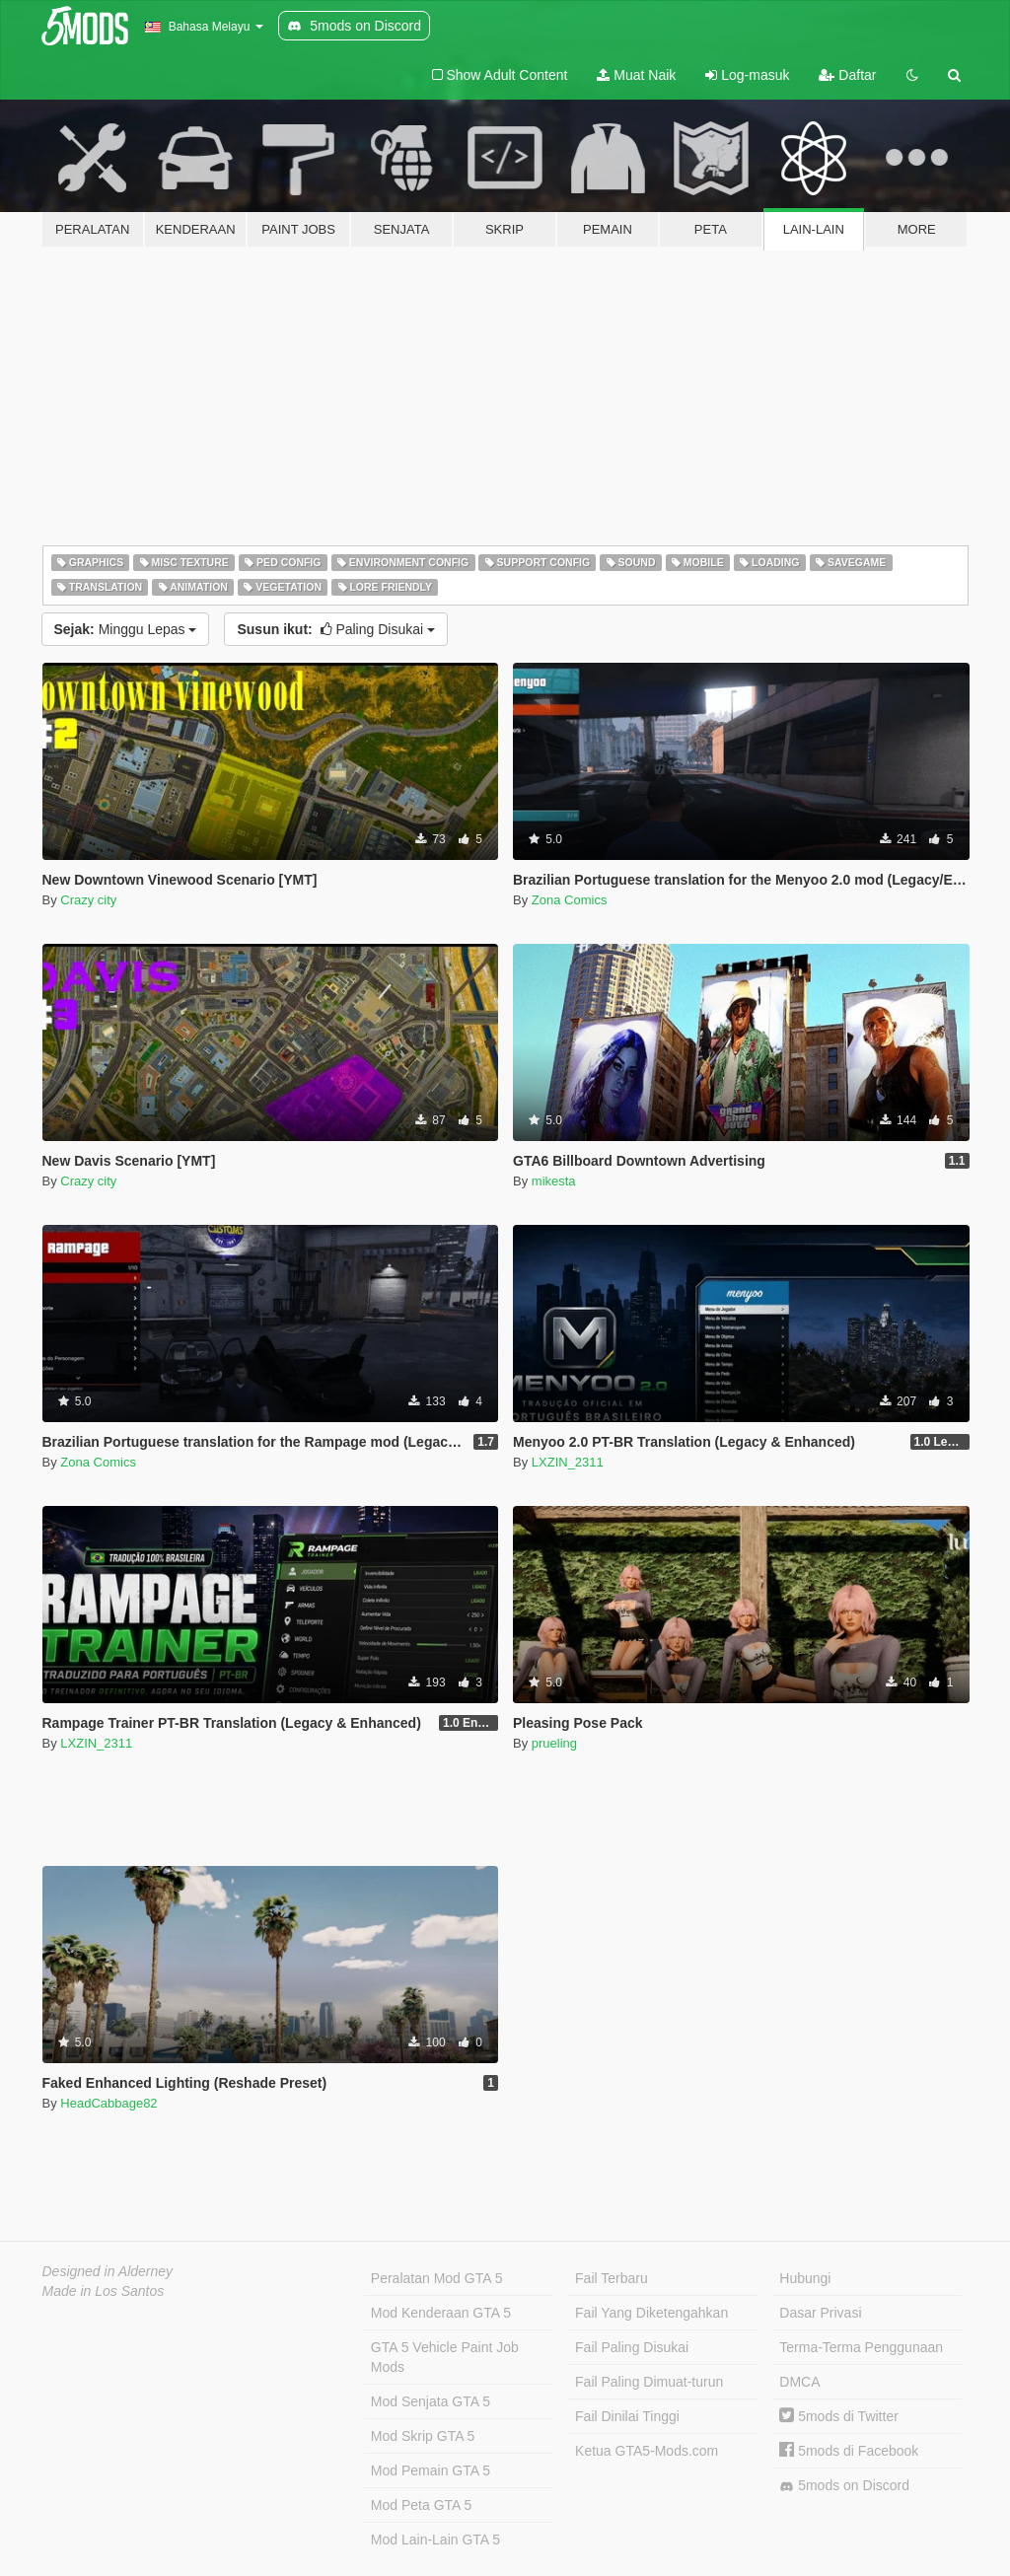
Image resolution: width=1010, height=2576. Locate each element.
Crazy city (88, 900)
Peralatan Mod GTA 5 (437, 2278)
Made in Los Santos (103, 2291)
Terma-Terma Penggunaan (861, 2347)
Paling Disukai (336, 629)
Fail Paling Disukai (631, 2347)
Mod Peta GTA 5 (421, 2505)
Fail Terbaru (611, 2278)
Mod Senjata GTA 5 (430, 2401)
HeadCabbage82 (108, 2103)
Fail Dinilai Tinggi (627, 2416)
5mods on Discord (844, 2485)
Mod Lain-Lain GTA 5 (435, 2539)
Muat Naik (636, 75)
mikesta (554, 1181)
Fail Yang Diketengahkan (651, 2313)
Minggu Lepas (125, 629)
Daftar (847, 75)
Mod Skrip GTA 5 (423, 2436)
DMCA (799, 2382)
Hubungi (804, 2278)
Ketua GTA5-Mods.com (646, 2451)
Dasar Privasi (820, 2313)
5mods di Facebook (848, 2451)
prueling (554, 1743)
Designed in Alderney (108, 2271)
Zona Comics (570, 900)
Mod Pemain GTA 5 (430, 2470)
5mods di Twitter (839, 2416)
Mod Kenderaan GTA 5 (441, 2313)
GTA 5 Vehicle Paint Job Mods (445, 2357)
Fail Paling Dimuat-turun (649, 2382)
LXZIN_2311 (568, 1462)
